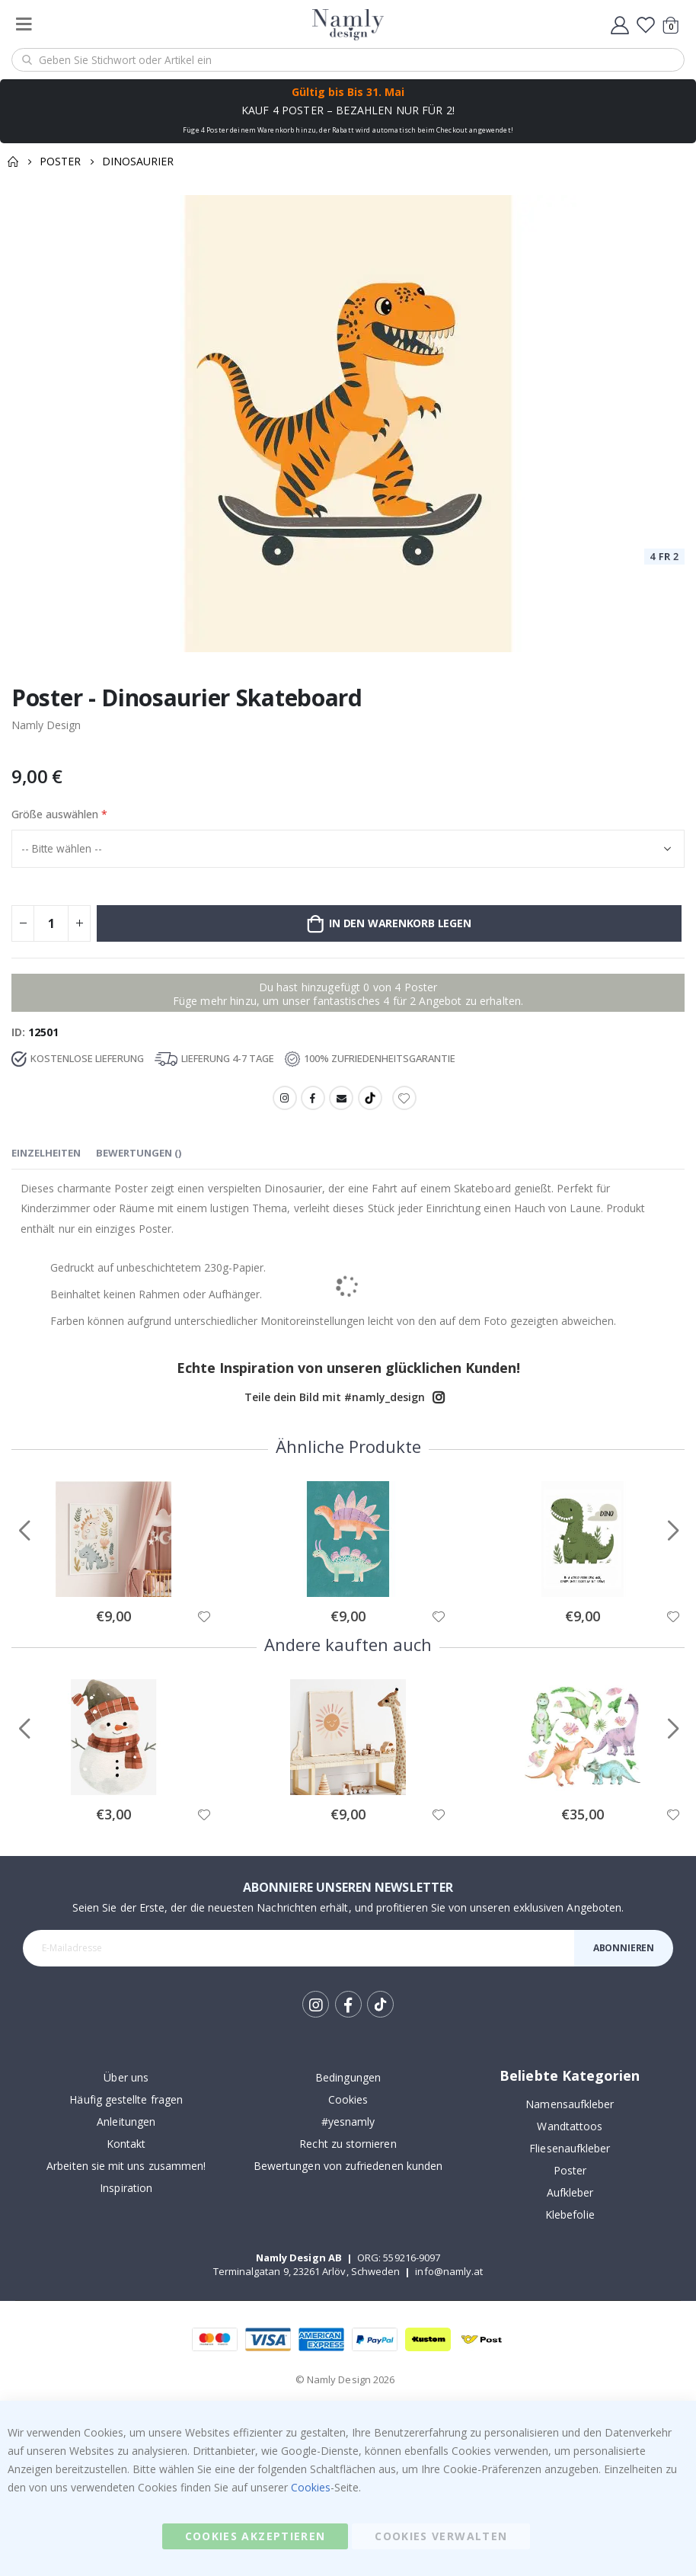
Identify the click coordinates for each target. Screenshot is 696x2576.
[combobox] (348, 60)
